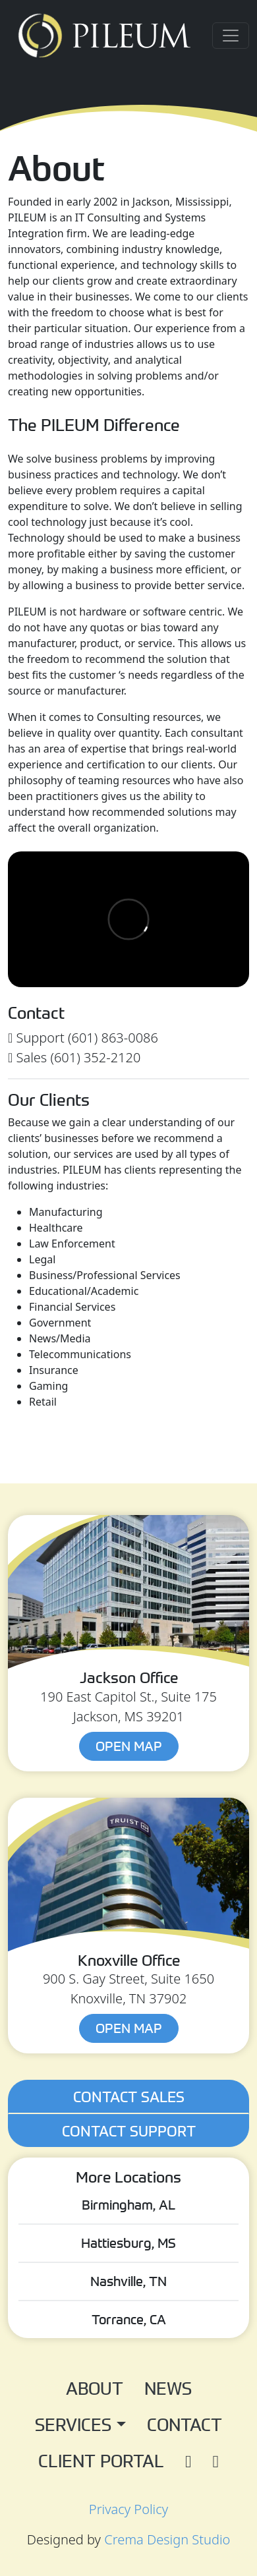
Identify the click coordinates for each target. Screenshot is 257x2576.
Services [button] (75, 2424)
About (94, 2388)
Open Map (129, 1746)
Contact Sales (129, 2096)
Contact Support (129, 2130)
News (168, 2388)
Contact (184, 2424)
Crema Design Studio (167, 2539)
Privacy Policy (128, 2509)
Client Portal (101, 2460)
